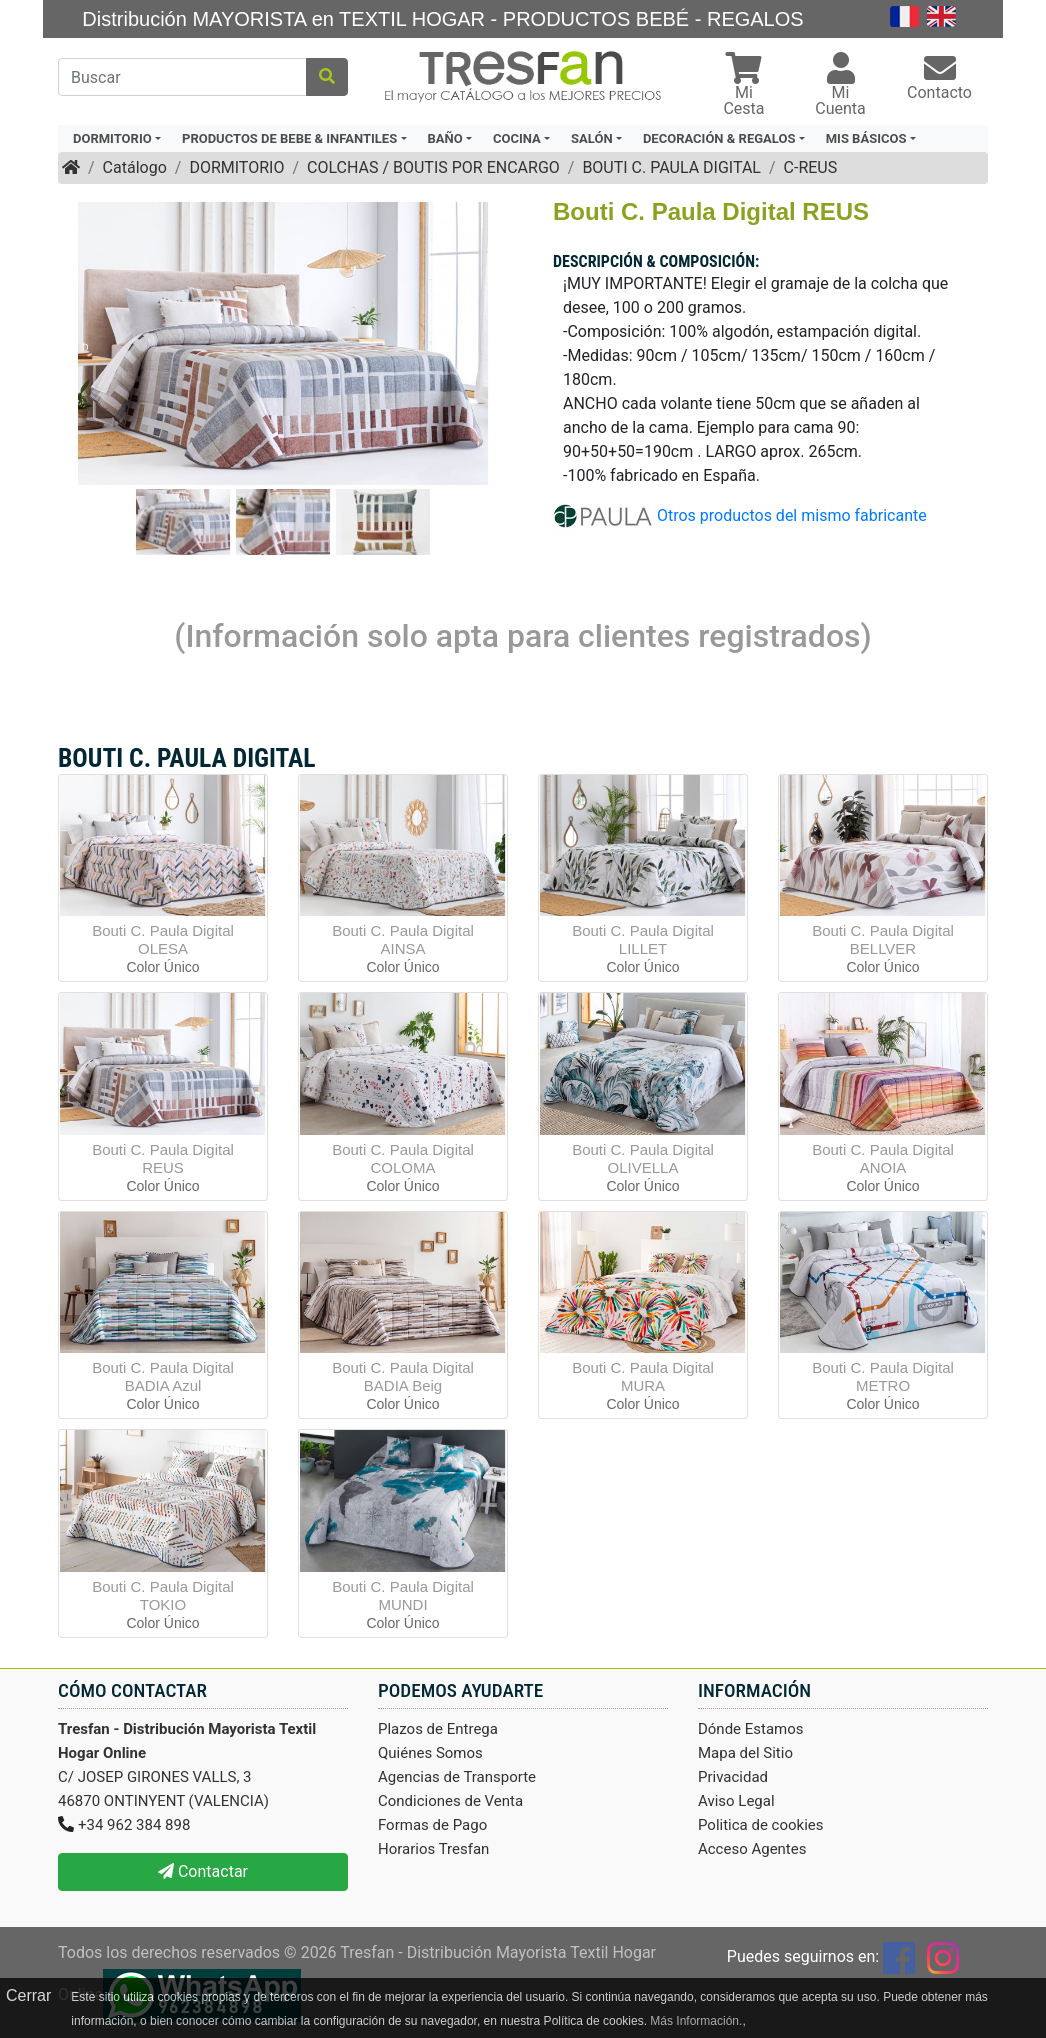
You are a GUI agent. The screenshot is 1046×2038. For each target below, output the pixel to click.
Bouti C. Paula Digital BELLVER (883, 939)
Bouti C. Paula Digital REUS (163, 1158)
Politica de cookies (761, 1825)
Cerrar (28, 1995)
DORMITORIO (236, 167)
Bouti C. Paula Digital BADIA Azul (163, 1376)
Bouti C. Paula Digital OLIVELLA (643, 1158)
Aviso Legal (736, 1801)
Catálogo (135, 167)
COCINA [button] (517, 138)
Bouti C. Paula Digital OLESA (163, 939)
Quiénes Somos (430, 1753)
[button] (744, 86)
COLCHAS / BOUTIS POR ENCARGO (433, 167)
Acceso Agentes (752, 1849)
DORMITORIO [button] (112, 138)
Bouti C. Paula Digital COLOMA (403, 1158)
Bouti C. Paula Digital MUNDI (403, 1595)
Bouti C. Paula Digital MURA (643, 1376)
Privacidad (733, 1777)
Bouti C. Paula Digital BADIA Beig (403, 1376)
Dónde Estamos (751, 1729)
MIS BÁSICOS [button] (866, 138)
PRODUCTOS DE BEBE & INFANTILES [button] (289, 138)
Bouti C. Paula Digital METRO (883, 1376)
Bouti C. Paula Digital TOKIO (163, 1595)
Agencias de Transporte (457, 1777)
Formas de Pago (432, 1825)
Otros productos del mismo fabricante (792, 514)
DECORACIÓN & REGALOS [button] (719, 138)
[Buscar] (182, 77)
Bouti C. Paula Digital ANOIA (883, 1158)
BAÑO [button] (445, 138)
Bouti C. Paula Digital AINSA (403, 939)
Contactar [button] (203, 1871)
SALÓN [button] (592, 138)
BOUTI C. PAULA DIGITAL (671, 167)
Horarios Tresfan (433, 1849)
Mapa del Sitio (745, 1753)
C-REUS (811, 167)
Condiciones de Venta (450, 1801)
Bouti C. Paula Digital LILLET (643, 939)
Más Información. (696, 2021)
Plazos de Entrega (438, 1729)
